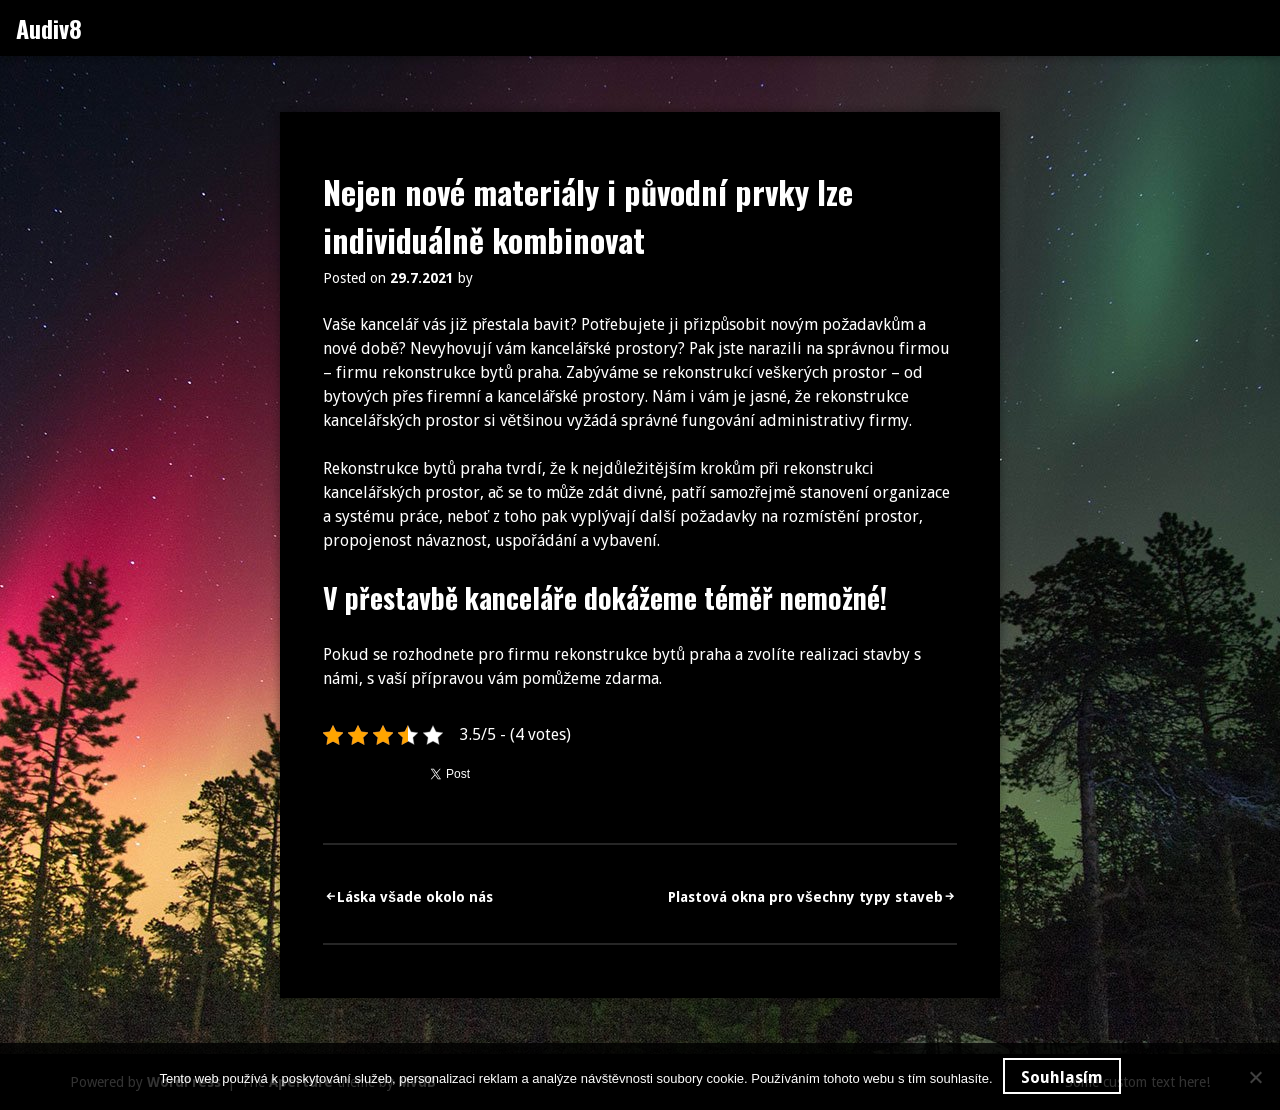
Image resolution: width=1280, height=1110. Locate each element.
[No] (1255, 1077)
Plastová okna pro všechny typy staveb (805, 897)
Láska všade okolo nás (415, 897)
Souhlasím (1062, 1077)
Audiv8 (49, 28)
